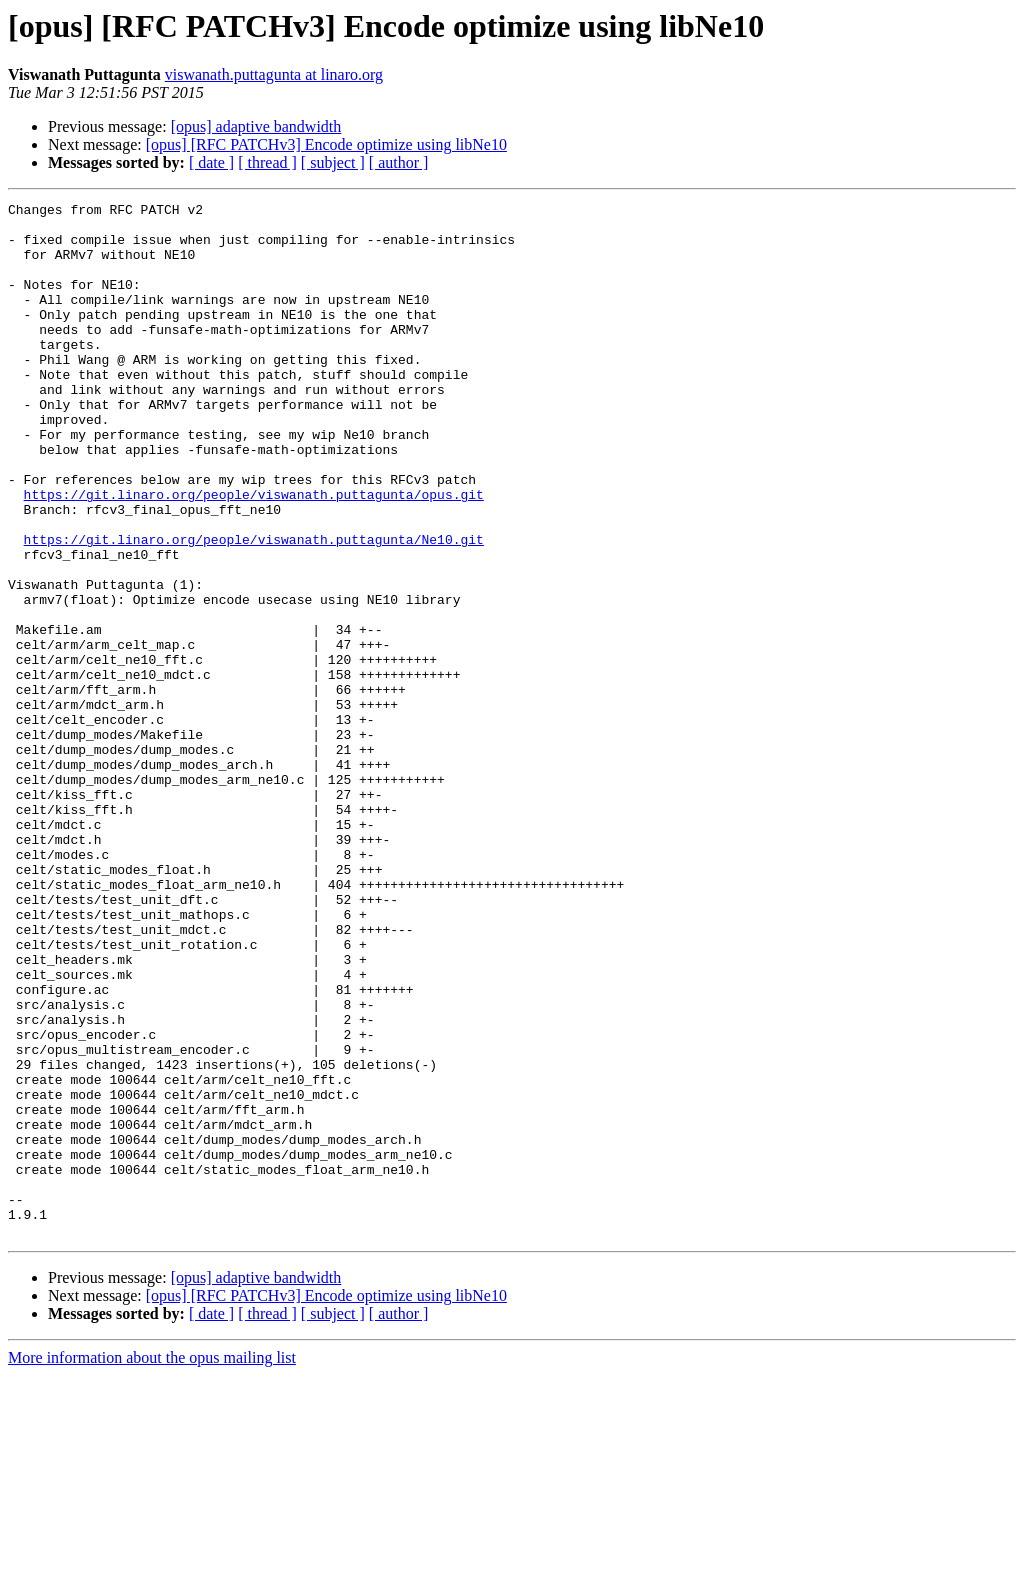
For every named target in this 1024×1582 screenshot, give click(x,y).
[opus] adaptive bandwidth (256, 126)
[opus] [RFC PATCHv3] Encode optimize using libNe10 (326, 144)
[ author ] (399, 162)
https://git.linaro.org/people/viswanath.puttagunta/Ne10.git (254, 608)
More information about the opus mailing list (152, 1564)
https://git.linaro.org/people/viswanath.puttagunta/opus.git (254, 554)
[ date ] (211, 162)
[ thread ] (267, 162)
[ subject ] (333, 162)
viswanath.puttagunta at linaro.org (274, 74)
